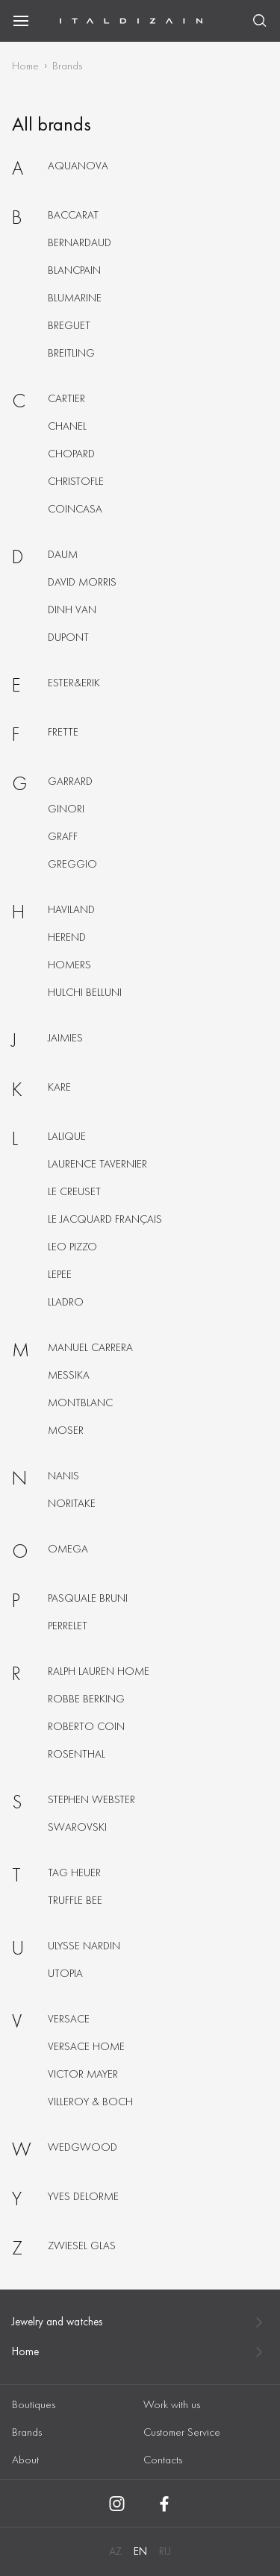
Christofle (76, 481)
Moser (66, 1430)
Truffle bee (75, 1900)
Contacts (162, 2459)
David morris (82, 581)
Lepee (60, 1274)
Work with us (171, 2404)
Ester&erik (74, 682)
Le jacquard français (105, 1219)
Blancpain (74, 270)
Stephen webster (91, 1799)
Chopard (71, 453)
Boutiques (33, 2404)
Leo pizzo (72, 1246)
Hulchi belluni (85, 992)
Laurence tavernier (97, 1163)
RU (165, 2551)
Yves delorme (83, 2196)
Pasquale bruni (88, 1598)
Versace (69, 2018)
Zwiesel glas (82, 2245)
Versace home (86, 2046)
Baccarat (73, 214)
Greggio (72, 863)
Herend (67, 937)
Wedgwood (82, 2147)
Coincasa (75, 508)
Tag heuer (74, 1872)
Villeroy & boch (90, 2101)
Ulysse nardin (84, 1945)
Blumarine (75, 297)
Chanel (67, 426)
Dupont (68, 637)
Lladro (66, 1301)
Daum (63, 554)
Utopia (65, 1973)
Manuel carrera (90, 1347)
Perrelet (67, 1625)
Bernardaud (79, 242)
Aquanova (78, 165)
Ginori (66, 808)
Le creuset (74, 1191)
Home (25, 65)
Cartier (66, 398)
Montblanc (80, 1402)
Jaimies (65, 1037)
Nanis (63, 1475)
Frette (63, 731)
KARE (59, 1086)
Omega (68, 1548)
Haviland (71, 909)
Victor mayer (83, 2073)
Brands (27, 2432)
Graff (63, 836)
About (25, 2459)
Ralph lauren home (98, 1671)
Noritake (72, 1503)
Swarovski (77, 1827)
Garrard (70, 781)
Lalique (67, 1136)
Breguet (69, 325)
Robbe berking (86, 1698)
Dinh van (72, 609)
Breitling (71, 352)
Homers (69, 964)
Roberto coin (86, 1726)
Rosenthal (76, 1753)
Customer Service (181, 2432)
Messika (69, 1374)
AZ (115, 2551)
